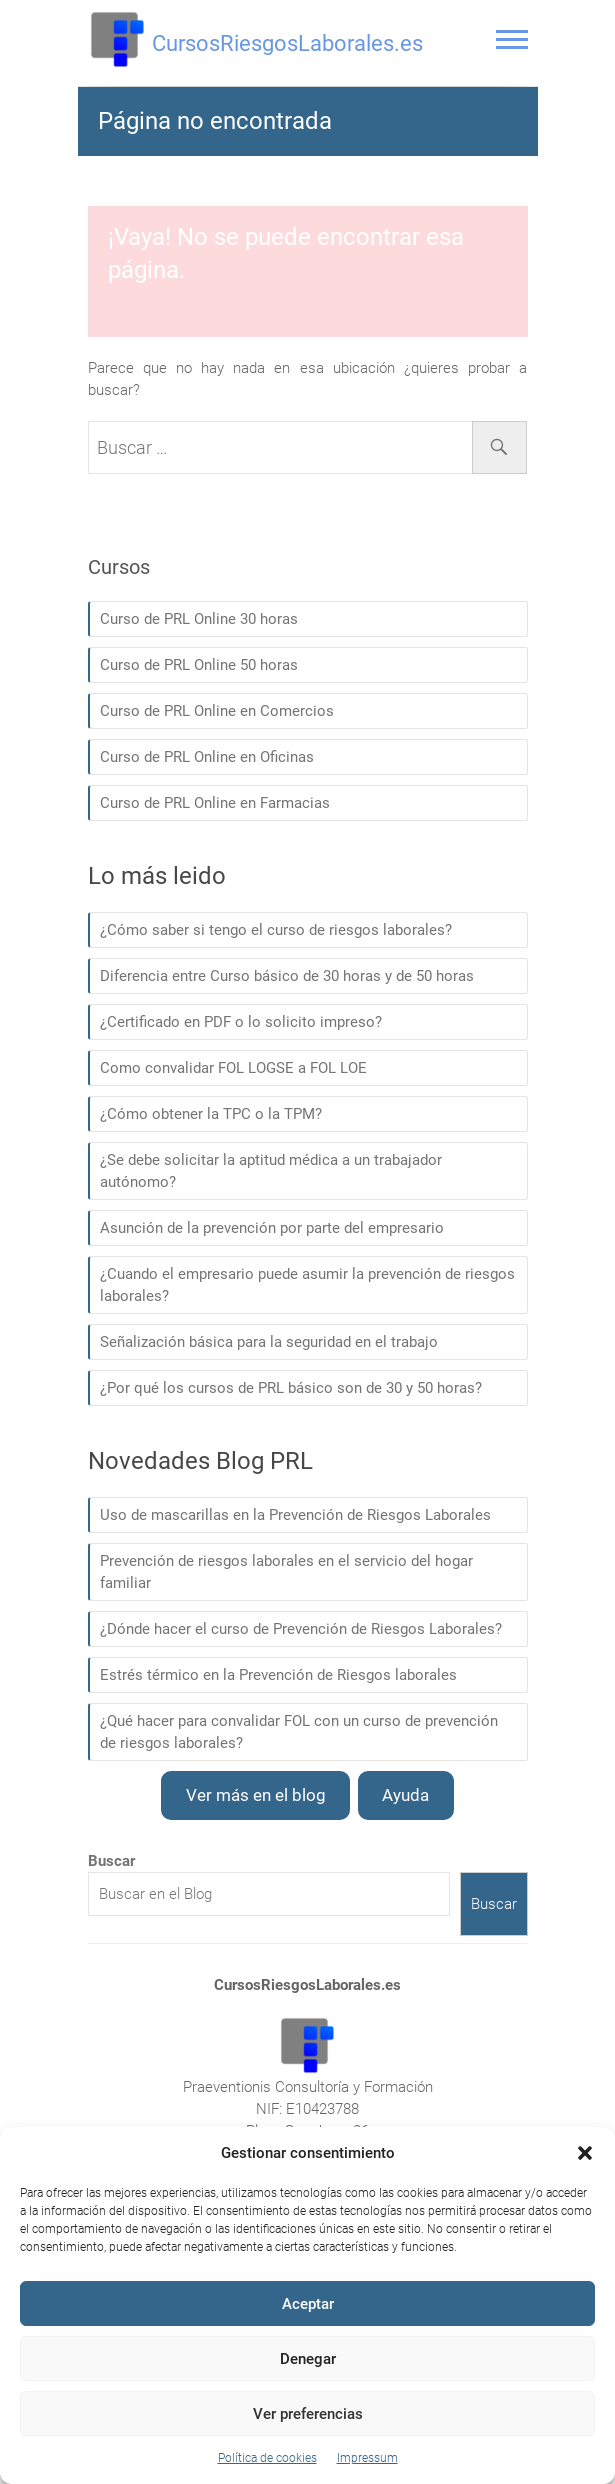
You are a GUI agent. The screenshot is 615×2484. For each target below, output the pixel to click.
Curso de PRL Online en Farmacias (215, 803)
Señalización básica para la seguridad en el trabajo (269, 1342)
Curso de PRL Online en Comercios (217, 711)
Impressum (367, 2458)
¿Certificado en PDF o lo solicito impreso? (241, 1022)
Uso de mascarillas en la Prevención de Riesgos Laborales (295, 1515)
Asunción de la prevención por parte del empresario (272, 1228)
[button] (585, 2153)
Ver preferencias (308, 2414)
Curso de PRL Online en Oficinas (207, 757)
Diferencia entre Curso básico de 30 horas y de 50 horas (287, 976)
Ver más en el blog (256, 1795)
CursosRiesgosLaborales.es (287, 43)
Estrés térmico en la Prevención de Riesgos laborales (278, 1675)
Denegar (308, 2359)
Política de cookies (267, 2458)
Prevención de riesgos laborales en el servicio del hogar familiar (286, 1572)
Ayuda (405, 1795)
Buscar (494, 1904)
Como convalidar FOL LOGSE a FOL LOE (233, 1068)
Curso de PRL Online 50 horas (199, 665)
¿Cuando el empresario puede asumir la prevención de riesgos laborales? (307, 1285)
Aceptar (308, 2304)
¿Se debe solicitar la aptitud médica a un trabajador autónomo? (271, 1171)
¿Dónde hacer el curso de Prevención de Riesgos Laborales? (301, 1629)
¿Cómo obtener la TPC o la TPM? (211, 1114)
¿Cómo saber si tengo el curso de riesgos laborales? (276, 930)
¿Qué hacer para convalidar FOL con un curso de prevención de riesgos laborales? (299, 1732)
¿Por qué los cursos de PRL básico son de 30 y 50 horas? (291, 1388)
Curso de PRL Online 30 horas (199, 619)
